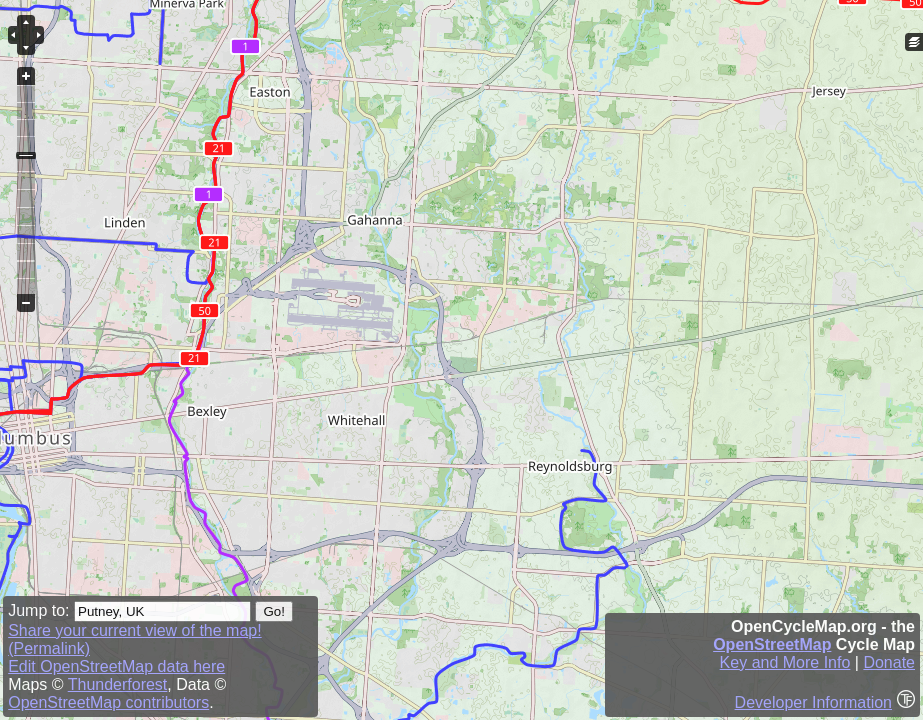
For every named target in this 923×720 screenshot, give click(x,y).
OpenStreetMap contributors (108, 702)
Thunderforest (118, 684)
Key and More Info (785, 662)
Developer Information (813, 702)
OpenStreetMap (772, 644)
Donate (889, 662)
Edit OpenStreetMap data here (116, 666)
